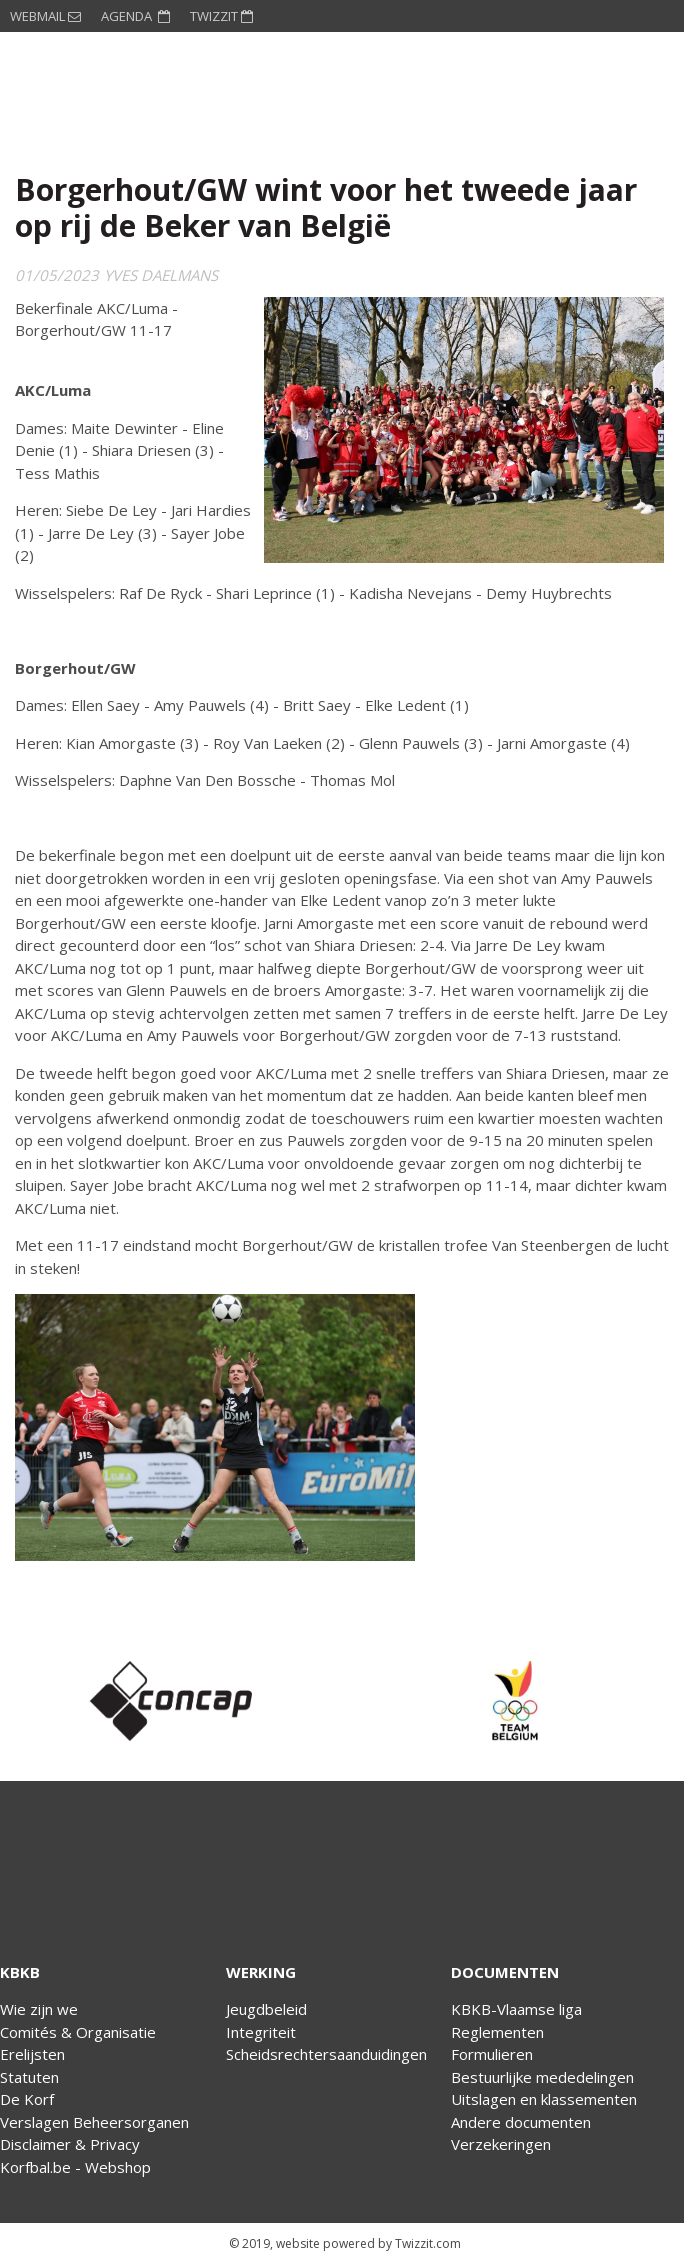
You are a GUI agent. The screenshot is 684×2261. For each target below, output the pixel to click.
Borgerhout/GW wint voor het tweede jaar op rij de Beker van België (326, 207)
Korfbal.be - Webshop (75, 2167)
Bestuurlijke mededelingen (542, 2077)
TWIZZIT (221, 16)
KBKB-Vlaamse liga (516, 2009)
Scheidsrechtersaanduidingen (326, 2054)
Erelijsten (32, 2054)
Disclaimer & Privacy (70, 2144)
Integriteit (261, 2032)
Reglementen (497, 2032)
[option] (171, 1701)
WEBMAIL (45, 16)
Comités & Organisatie (78, 2032)
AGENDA (135, 16)
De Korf (27, 2099)
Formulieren (492, 2054)
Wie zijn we (39, 2009)
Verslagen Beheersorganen (94, 2122)
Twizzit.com (428, 2243)
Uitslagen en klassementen (544, 2099)
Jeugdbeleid (266, 2009)
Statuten (29, 2077)
